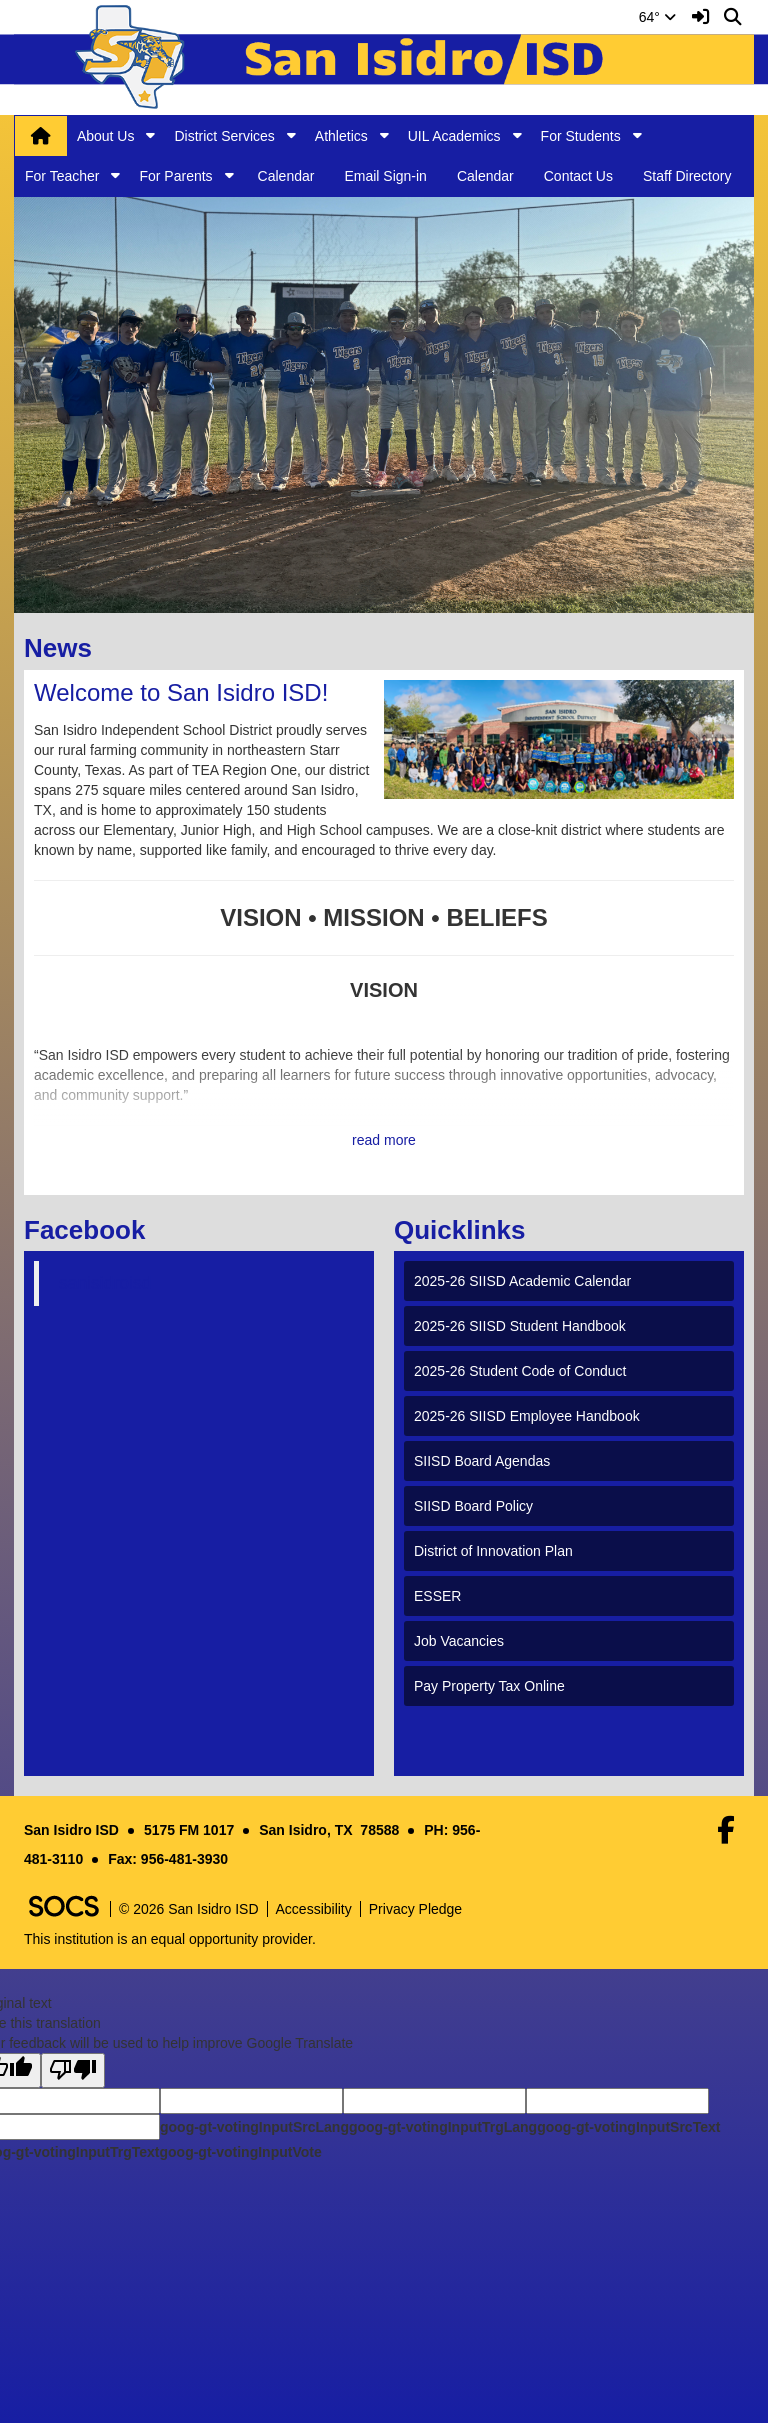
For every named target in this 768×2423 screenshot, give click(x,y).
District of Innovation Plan (493, 1551)
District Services (224, 136)
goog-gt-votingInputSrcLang (254, 2127)
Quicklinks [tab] (466, 1230)
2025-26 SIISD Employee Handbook (527, 1416)
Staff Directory (687, 176)
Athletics (341, 136)
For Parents (175, 176)
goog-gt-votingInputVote (240, 2152)
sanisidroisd (105, 1283)
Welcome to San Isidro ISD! (181, 692)
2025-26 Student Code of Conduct (520, 1371)
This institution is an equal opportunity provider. (170, 1939)
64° (657, 17)
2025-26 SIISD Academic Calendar (522, 1281)
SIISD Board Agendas (482, 1461)
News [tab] (64, 648)
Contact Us (578, 176)
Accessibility (314, 1909)
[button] (150, 135)
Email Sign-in (385, 176)
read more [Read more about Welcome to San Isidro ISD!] (384, 1140)
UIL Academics (454, 136)
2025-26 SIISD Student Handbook (520, 1326)
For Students (581, 136)
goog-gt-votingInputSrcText (628, 2127)
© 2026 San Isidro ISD (189, 1909)
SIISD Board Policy (473, 1506)
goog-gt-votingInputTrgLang (443, 2127)
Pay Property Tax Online (489, 1686)
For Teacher (62, 176)
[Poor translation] (73, 2070)
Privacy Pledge (415, 1909)
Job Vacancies (459, 1641)
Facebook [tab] (91, 1230)
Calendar (286, 176)
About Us (106, 136)
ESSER (437, 1596)
